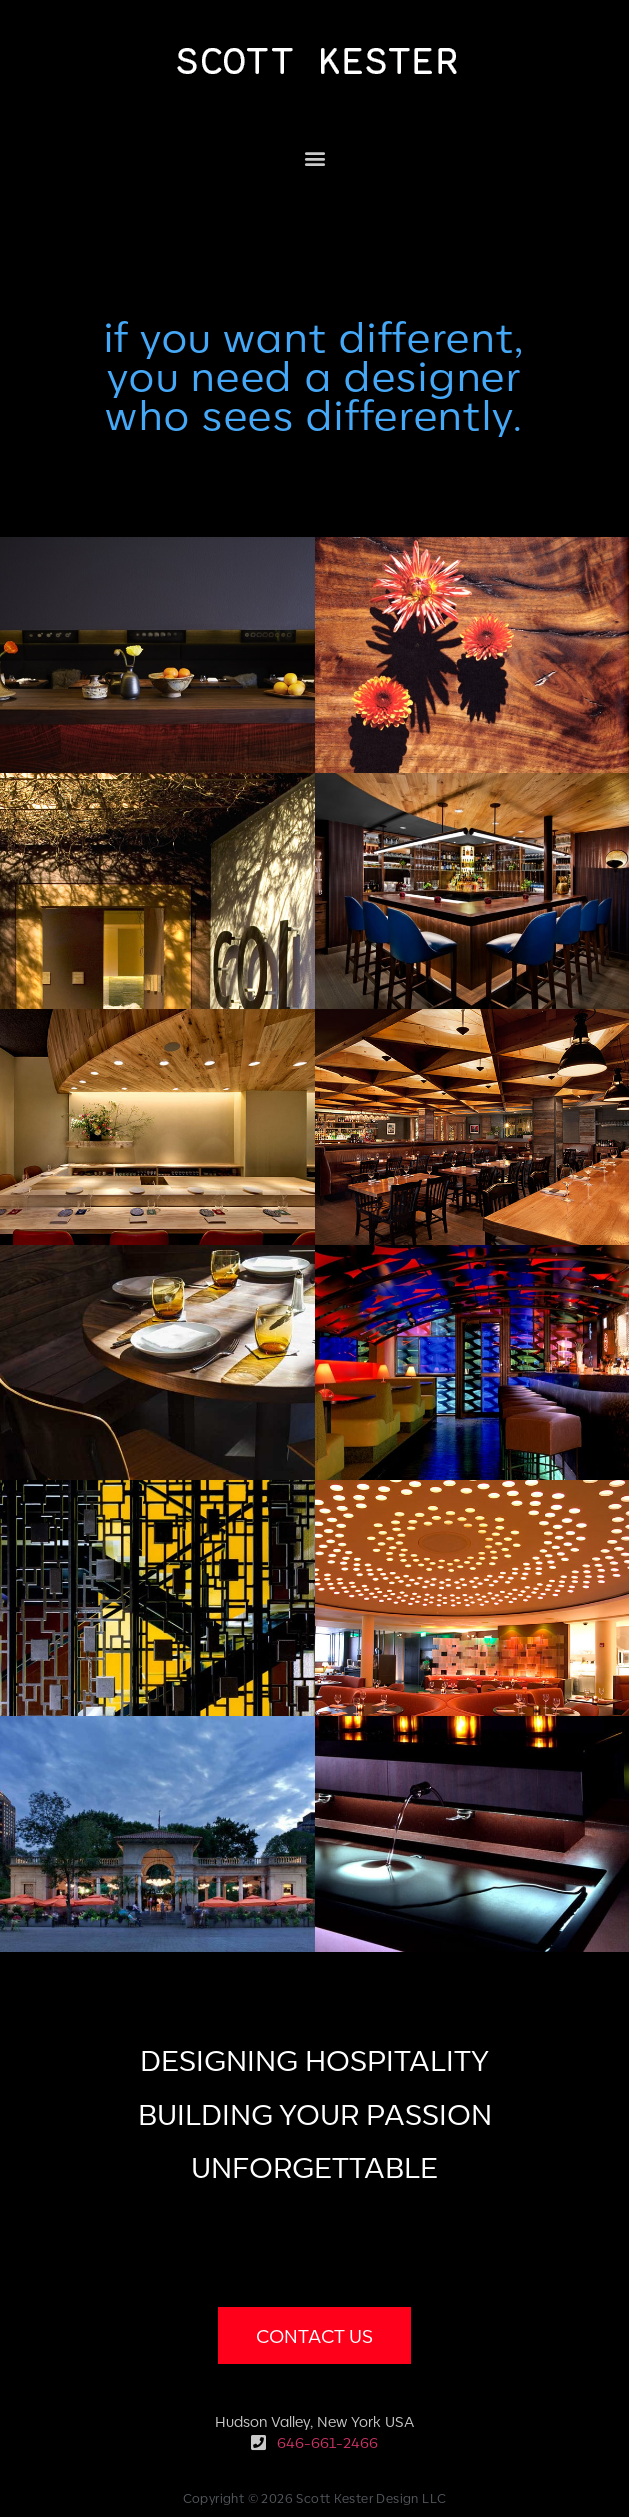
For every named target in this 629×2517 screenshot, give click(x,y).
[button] (314, 157)
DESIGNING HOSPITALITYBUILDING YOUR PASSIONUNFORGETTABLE (315, 2111)
